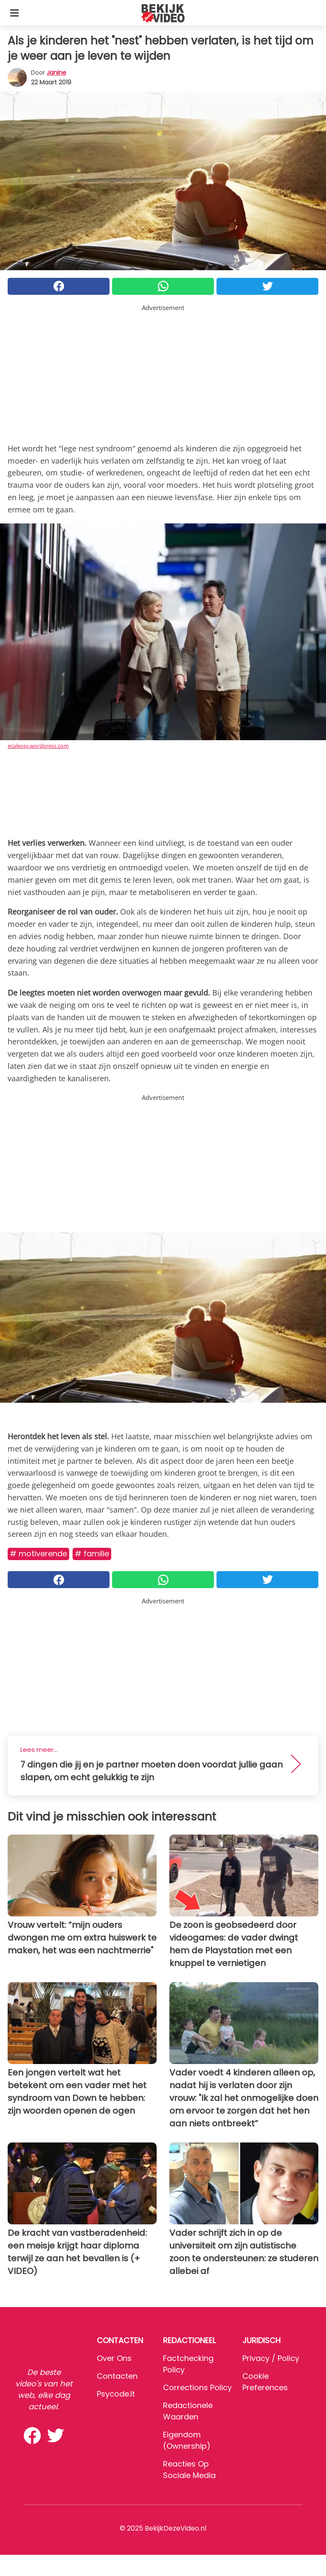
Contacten (117, 2376)
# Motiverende (38, 1553)
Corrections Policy (197, 2387)
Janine (56, 72)
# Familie (92, 1553)
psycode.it (116, 2394)
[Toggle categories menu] (14, 12)
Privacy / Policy (270, 2358)
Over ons (114, 2358)
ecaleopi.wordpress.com (38, 746)
